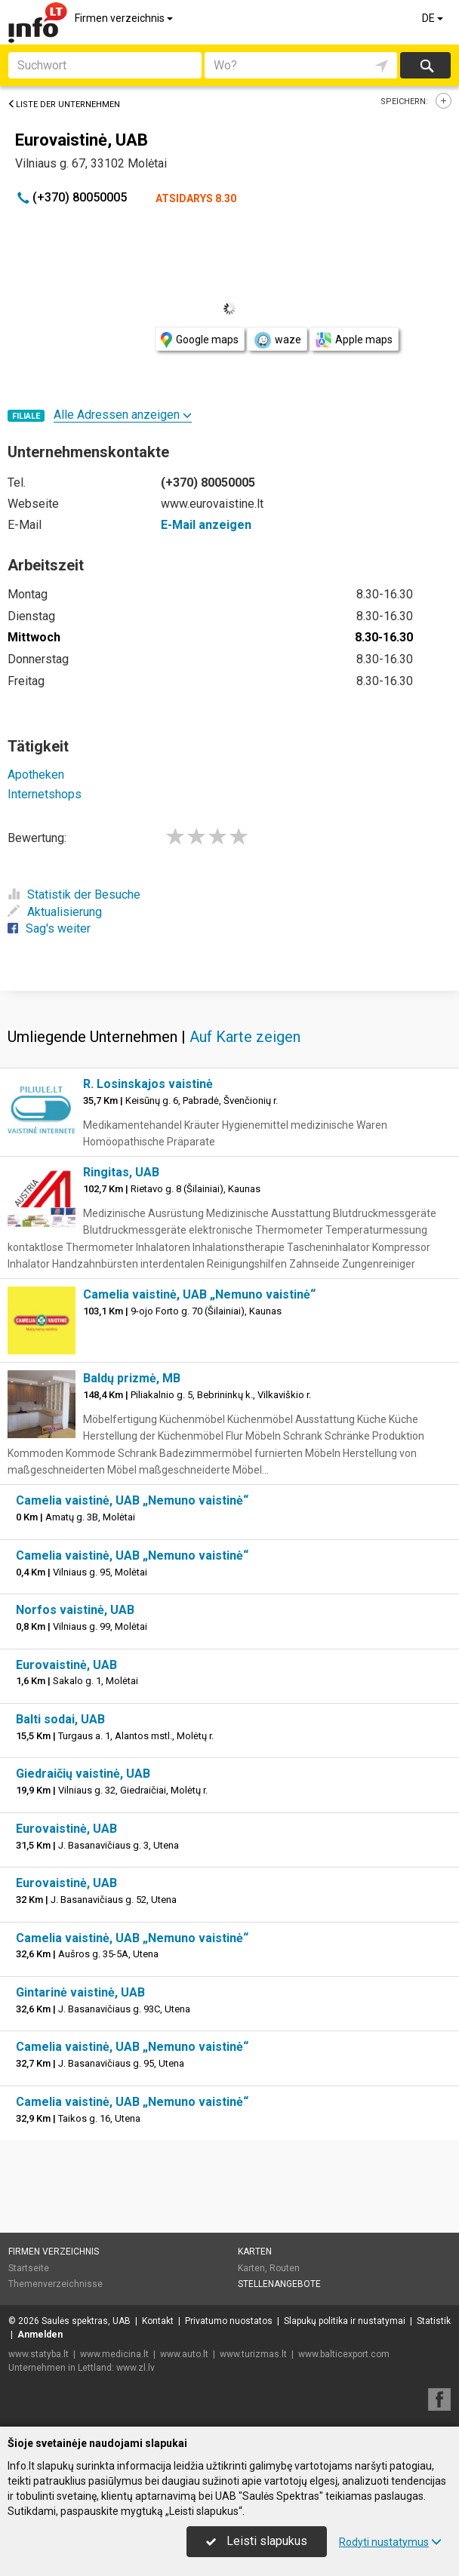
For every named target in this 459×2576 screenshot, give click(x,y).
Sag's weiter (49, 928)
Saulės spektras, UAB (86, 2321)
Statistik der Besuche (74, 894)
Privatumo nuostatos (229, 2321)
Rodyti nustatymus (390, 2542)
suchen (426, 65)
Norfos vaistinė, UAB (75, 1610)
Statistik (434, 2321)
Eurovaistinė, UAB (66, 1665)
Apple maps (354, 340)
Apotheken (36, 774)
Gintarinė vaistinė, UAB (80, 1992)
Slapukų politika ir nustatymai (344, 2321)
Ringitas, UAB (121, 1172)
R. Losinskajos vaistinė (148, 1084)
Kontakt (158, 2321)
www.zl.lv (135, 2367)
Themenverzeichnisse (55, 2284)
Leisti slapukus (256, 2541)
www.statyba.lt (38, 2354)
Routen (285, 2268)
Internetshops (45, 794)
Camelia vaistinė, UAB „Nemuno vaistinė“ (199, 1294)
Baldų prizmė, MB (131, 1378)
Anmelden (40, 2334)
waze (277, 340)
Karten (255, 2251)
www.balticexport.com (344, 2354)
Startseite (28, 2268)
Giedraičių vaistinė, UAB (83, 1773)
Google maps (200, 340)
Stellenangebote (279, 2284)
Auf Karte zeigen (244, 1037)
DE (433, 18)
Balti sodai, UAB (60, 1719)
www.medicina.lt (114, 2354)
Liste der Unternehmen (64, 104)
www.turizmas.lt (253, 2354)
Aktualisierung (55, 912)
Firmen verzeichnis (125, 18)
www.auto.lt (184, 2354)
